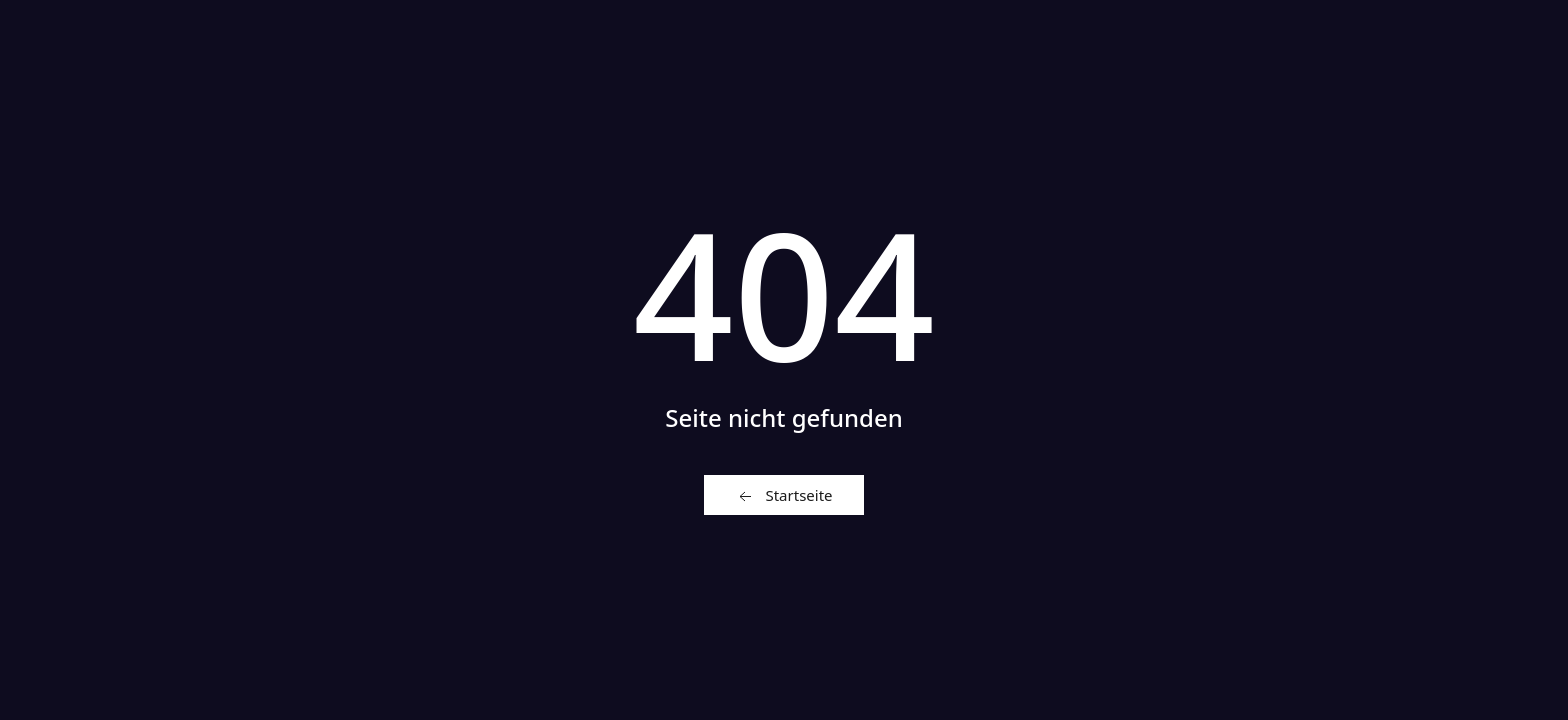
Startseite (783, 496)
